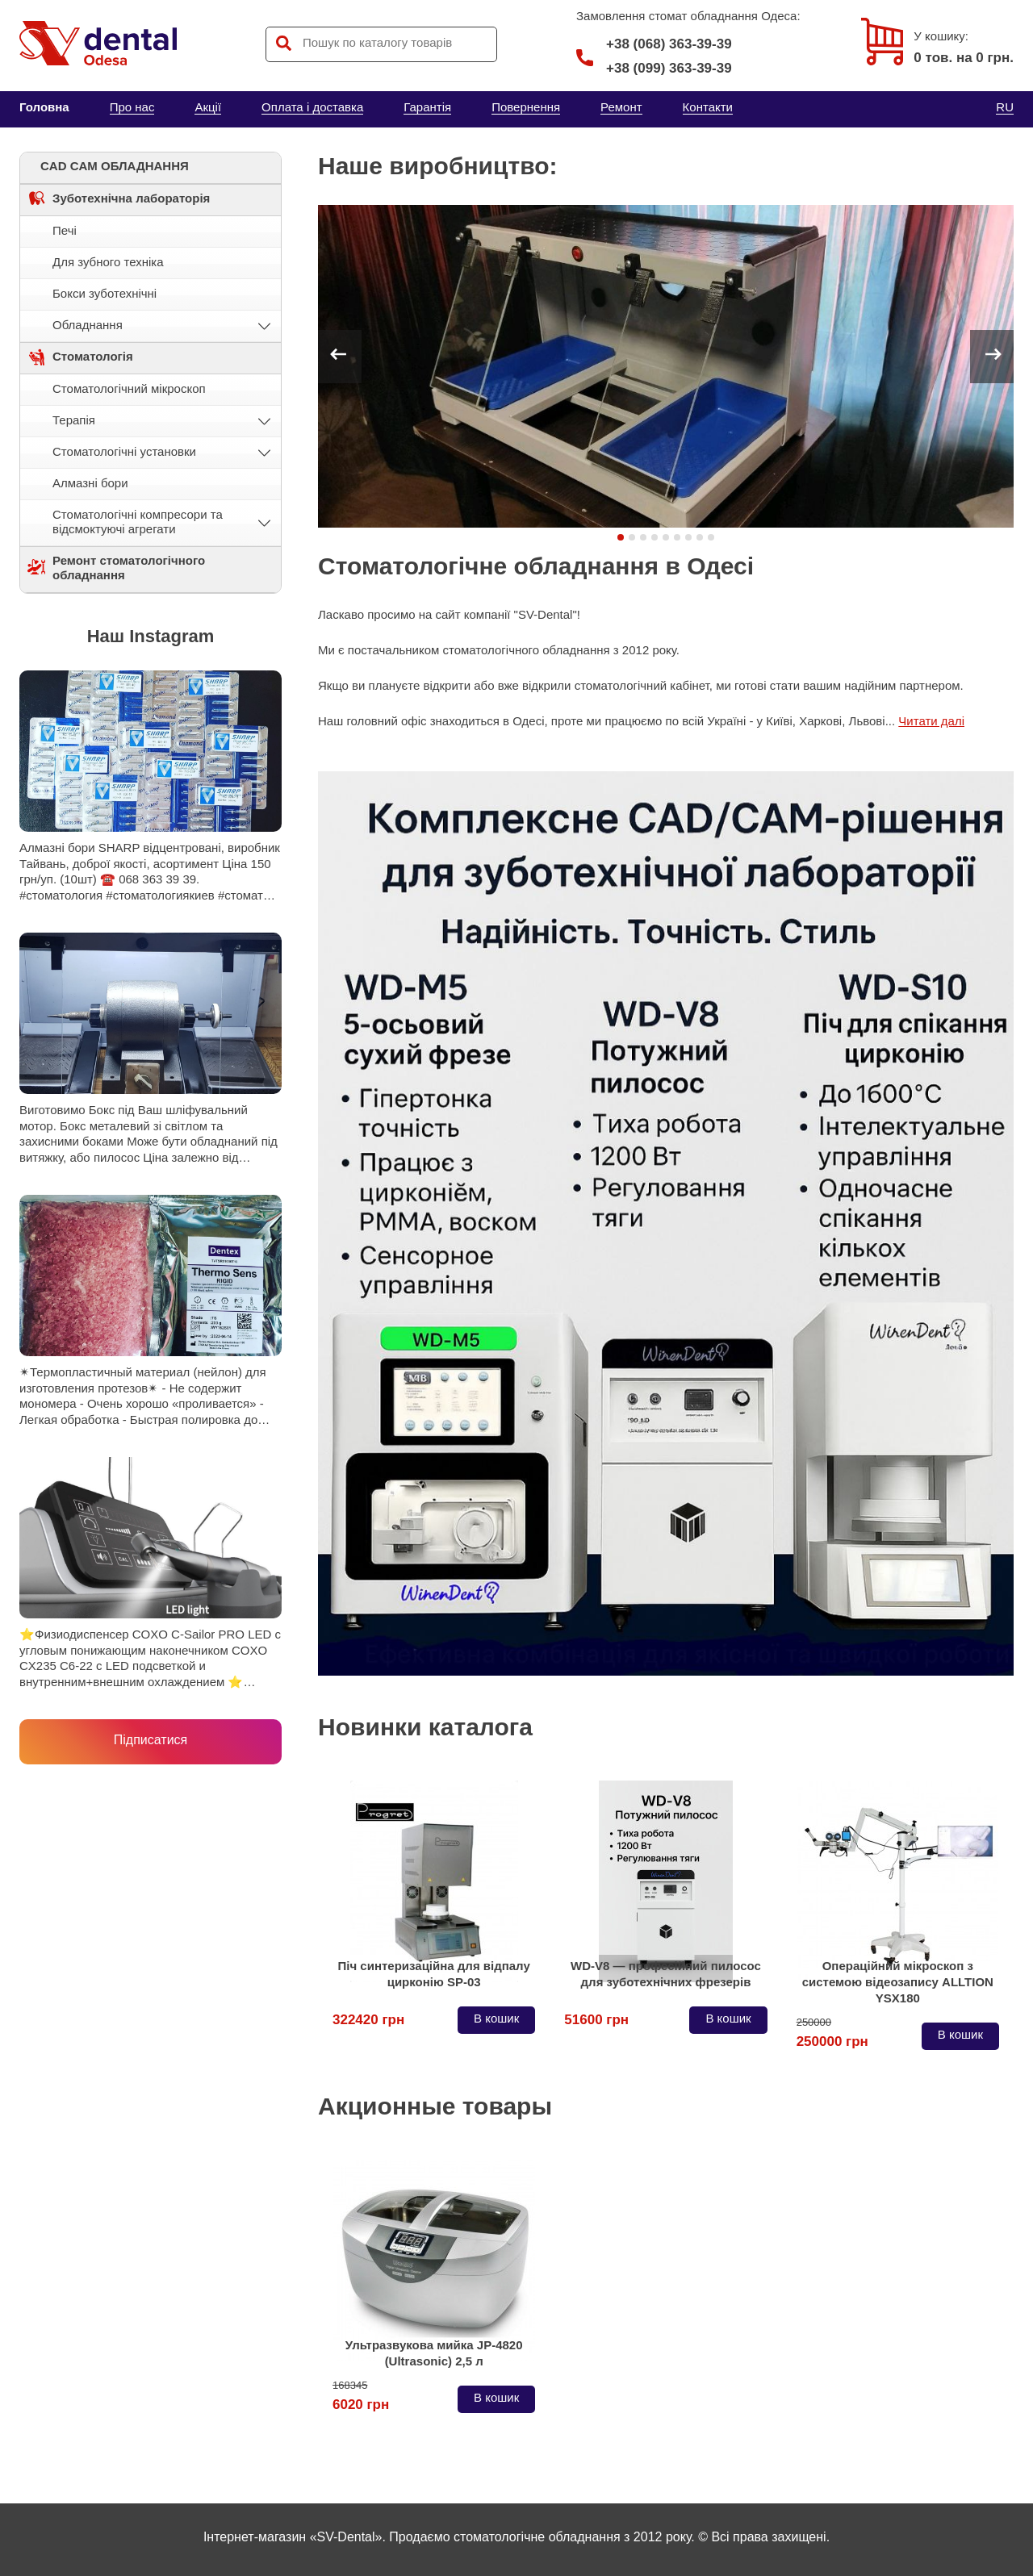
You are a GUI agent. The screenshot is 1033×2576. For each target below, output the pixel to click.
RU (1005, 107)
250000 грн (832, 2036)
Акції (207, 107)
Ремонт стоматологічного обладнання (128, 567)
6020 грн (360, 2399)
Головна (44, 107)
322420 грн (368, 2019)
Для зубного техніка (108, 262)
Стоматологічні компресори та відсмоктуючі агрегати (137, 521)
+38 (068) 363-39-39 (654, 44)
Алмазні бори (90, 483)
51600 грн (596, 2019)
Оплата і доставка (312, 107)
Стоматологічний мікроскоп (129, 388)
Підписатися (150, 1740)
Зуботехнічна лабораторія (131, 198)
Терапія (73, 420)
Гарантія (427, 107)
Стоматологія (92, 356)
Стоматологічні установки (124, 451)
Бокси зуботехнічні (104, 293)
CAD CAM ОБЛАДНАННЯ (114, 166)
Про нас (132, 107)
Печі (64, 230)
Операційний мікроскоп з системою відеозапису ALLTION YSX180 (897, 1982)
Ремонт (621, 107)
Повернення (525, 107)
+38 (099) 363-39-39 (669, 68)
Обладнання (87, 325)
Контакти (708, 107)
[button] (620, 537)
